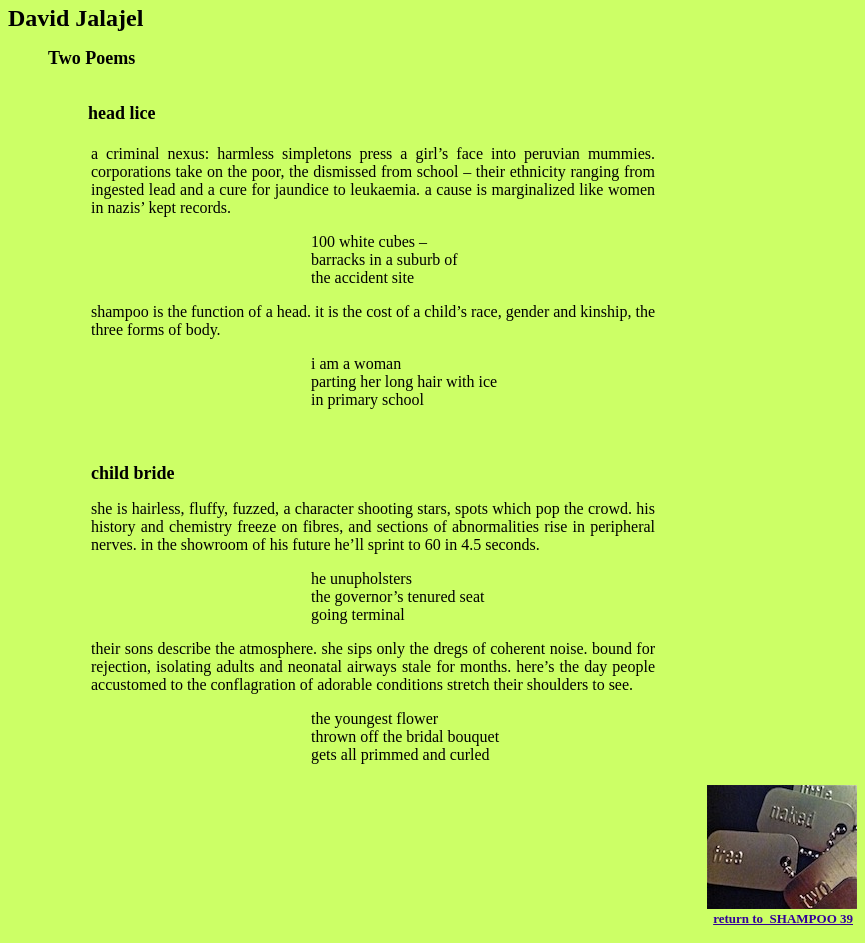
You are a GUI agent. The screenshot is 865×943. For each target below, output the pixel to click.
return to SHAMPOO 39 (783, 918)
